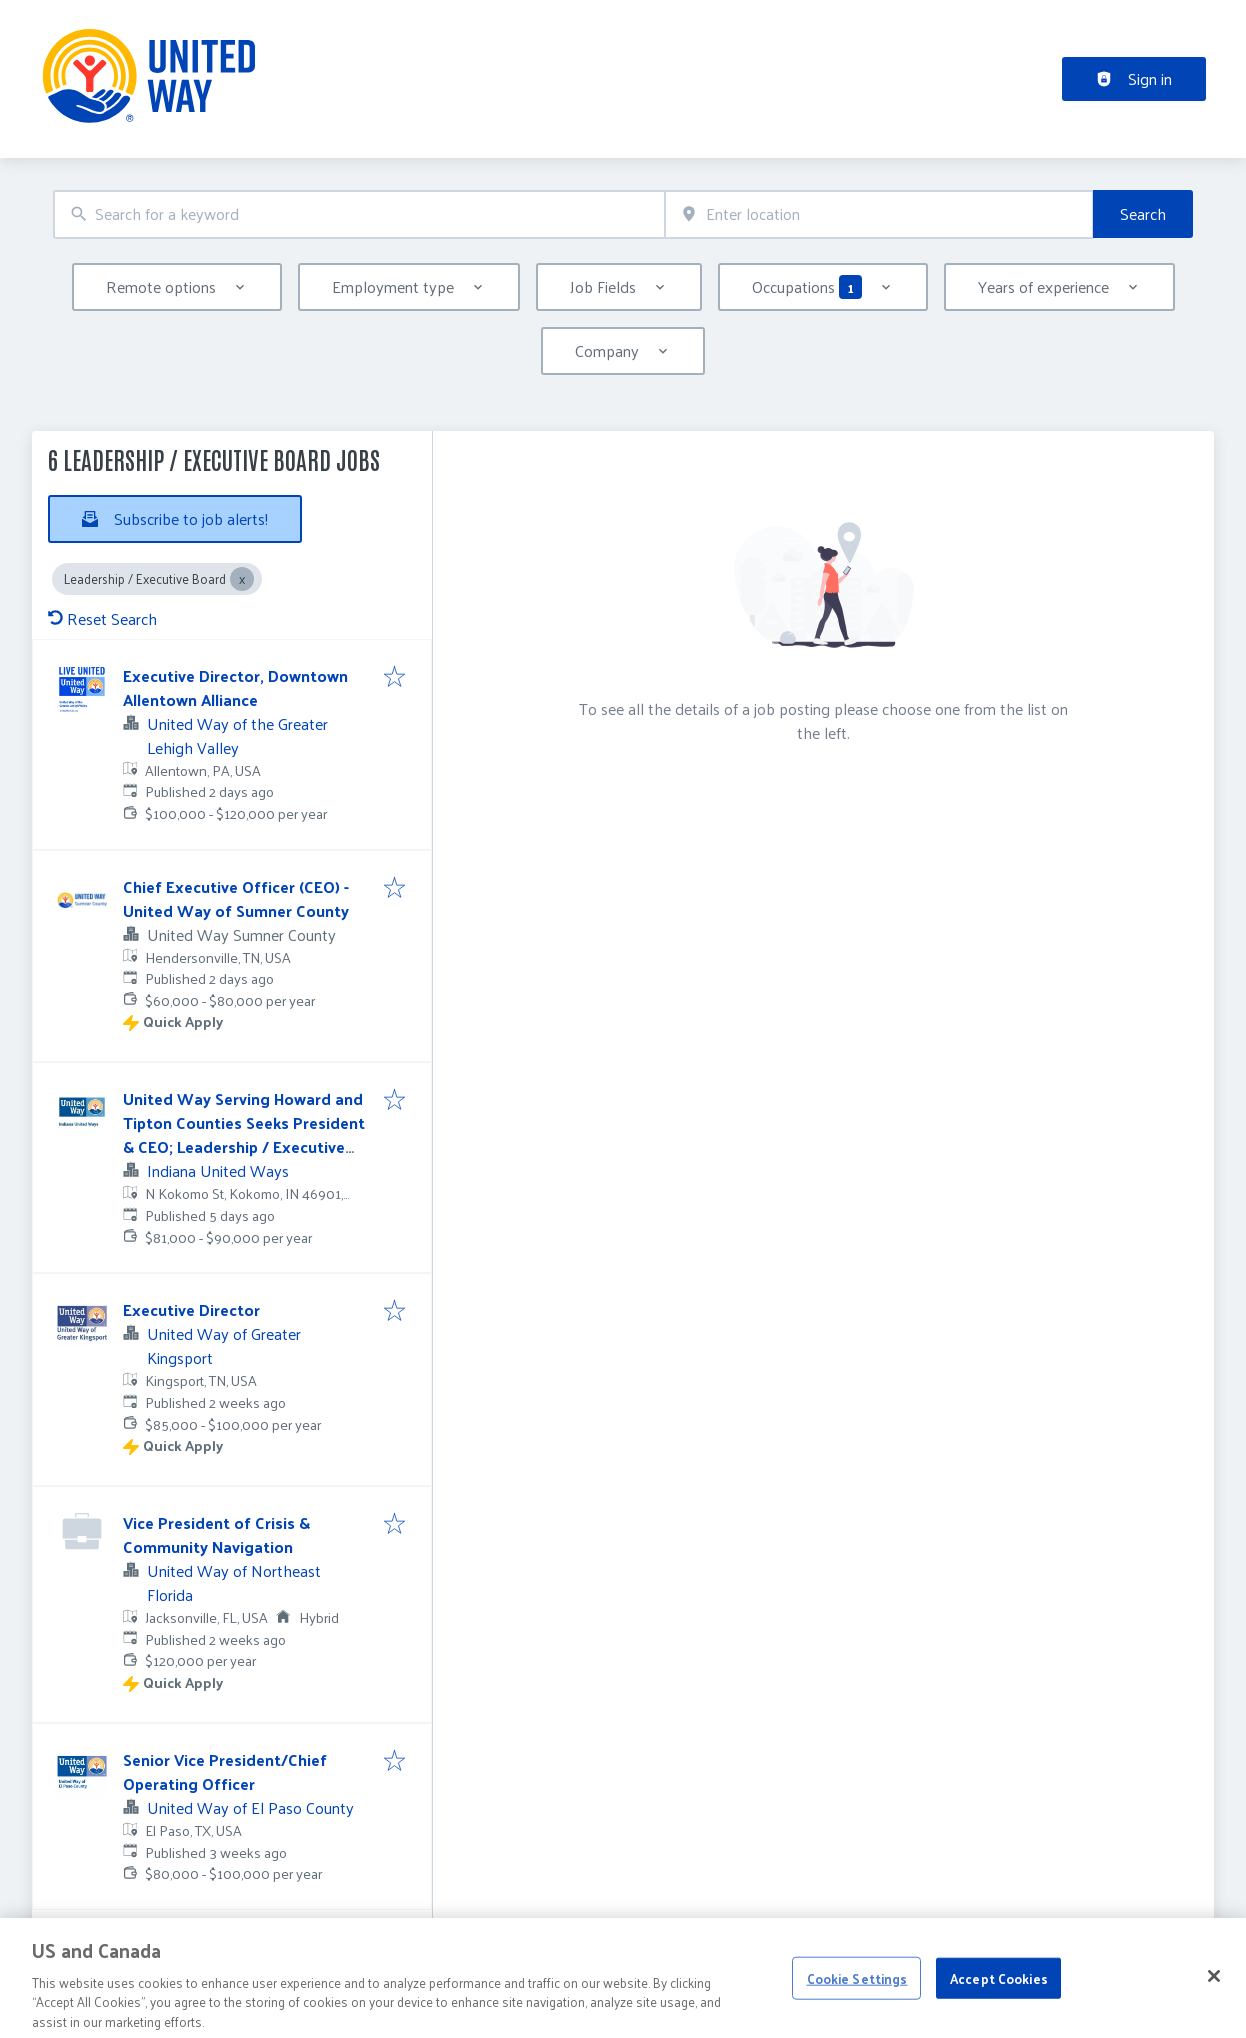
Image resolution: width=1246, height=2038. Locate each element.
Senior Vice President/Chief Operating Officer (225, 1771)
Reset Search (102, 618)
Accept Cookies (999, 1995)
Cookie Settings (857, 1995)
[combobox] (359, 214)
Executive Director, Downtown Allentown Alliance (235, 687)
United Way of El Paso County (250, 1807)
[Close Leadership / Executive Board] (242, 579)
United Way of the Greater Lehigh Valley (237, 735)
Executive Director (191, 1309)
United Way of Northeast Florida (234, 1582)
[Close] (1214, 1994)
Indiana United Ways (218, 1170)
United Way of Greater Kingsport (224, 1345)
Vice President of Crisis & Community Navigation (216, 1534)
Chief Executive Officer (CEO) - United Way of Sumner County (236, 898)
